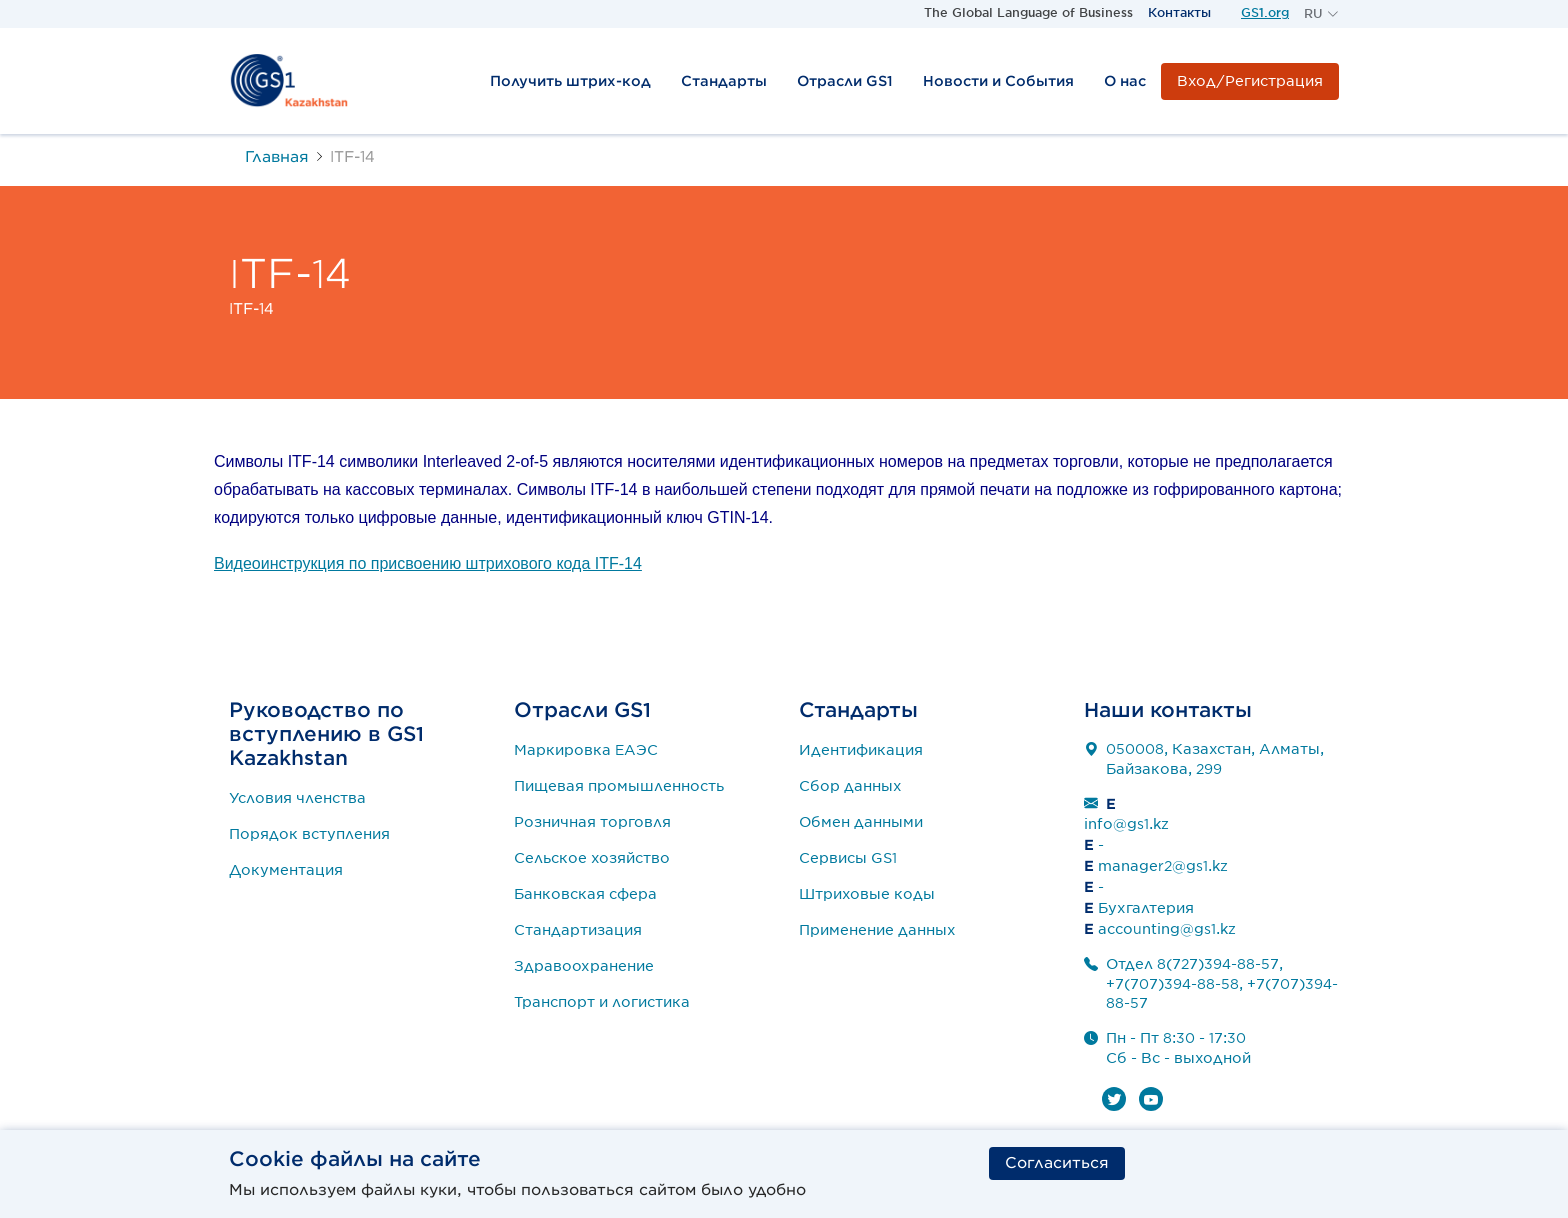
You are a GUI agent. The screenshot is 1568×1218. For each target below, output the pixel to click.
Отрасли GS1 (845, 81)
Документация (286, 870)
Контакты (1179, 12)
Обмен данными (861, 822)
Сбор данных (850, 786)
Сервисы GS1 (848, 858)
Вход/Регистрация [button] (1250, 81)
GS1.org (1265, 12)
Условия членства (297, 798)
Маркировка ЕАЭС (586, 750)
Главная (277, 156)
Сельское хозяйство (592, 858)
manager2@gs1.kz (1163, 866)
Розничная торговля (592, 822)
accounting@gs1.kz (1167, 929)
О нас (1125, 81)
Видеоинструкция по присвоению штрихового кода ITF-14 (428, 563)
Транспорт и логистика (602, 1002)
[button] (1321, 14)
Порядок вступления (309, 834)
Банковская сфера (585, 894)
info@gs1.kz (1126, 824)
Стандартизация (578, 930)
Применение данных (877, 930)
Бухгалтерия (1146, 908)
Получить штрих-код (570, 81)
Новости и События (998, 81)
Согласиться (1057, 1162)
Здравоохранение (584, 966)
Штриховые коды (867, 894)
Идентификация (861, 750)
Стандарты (724, 81)
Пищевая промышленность (619, 786)
